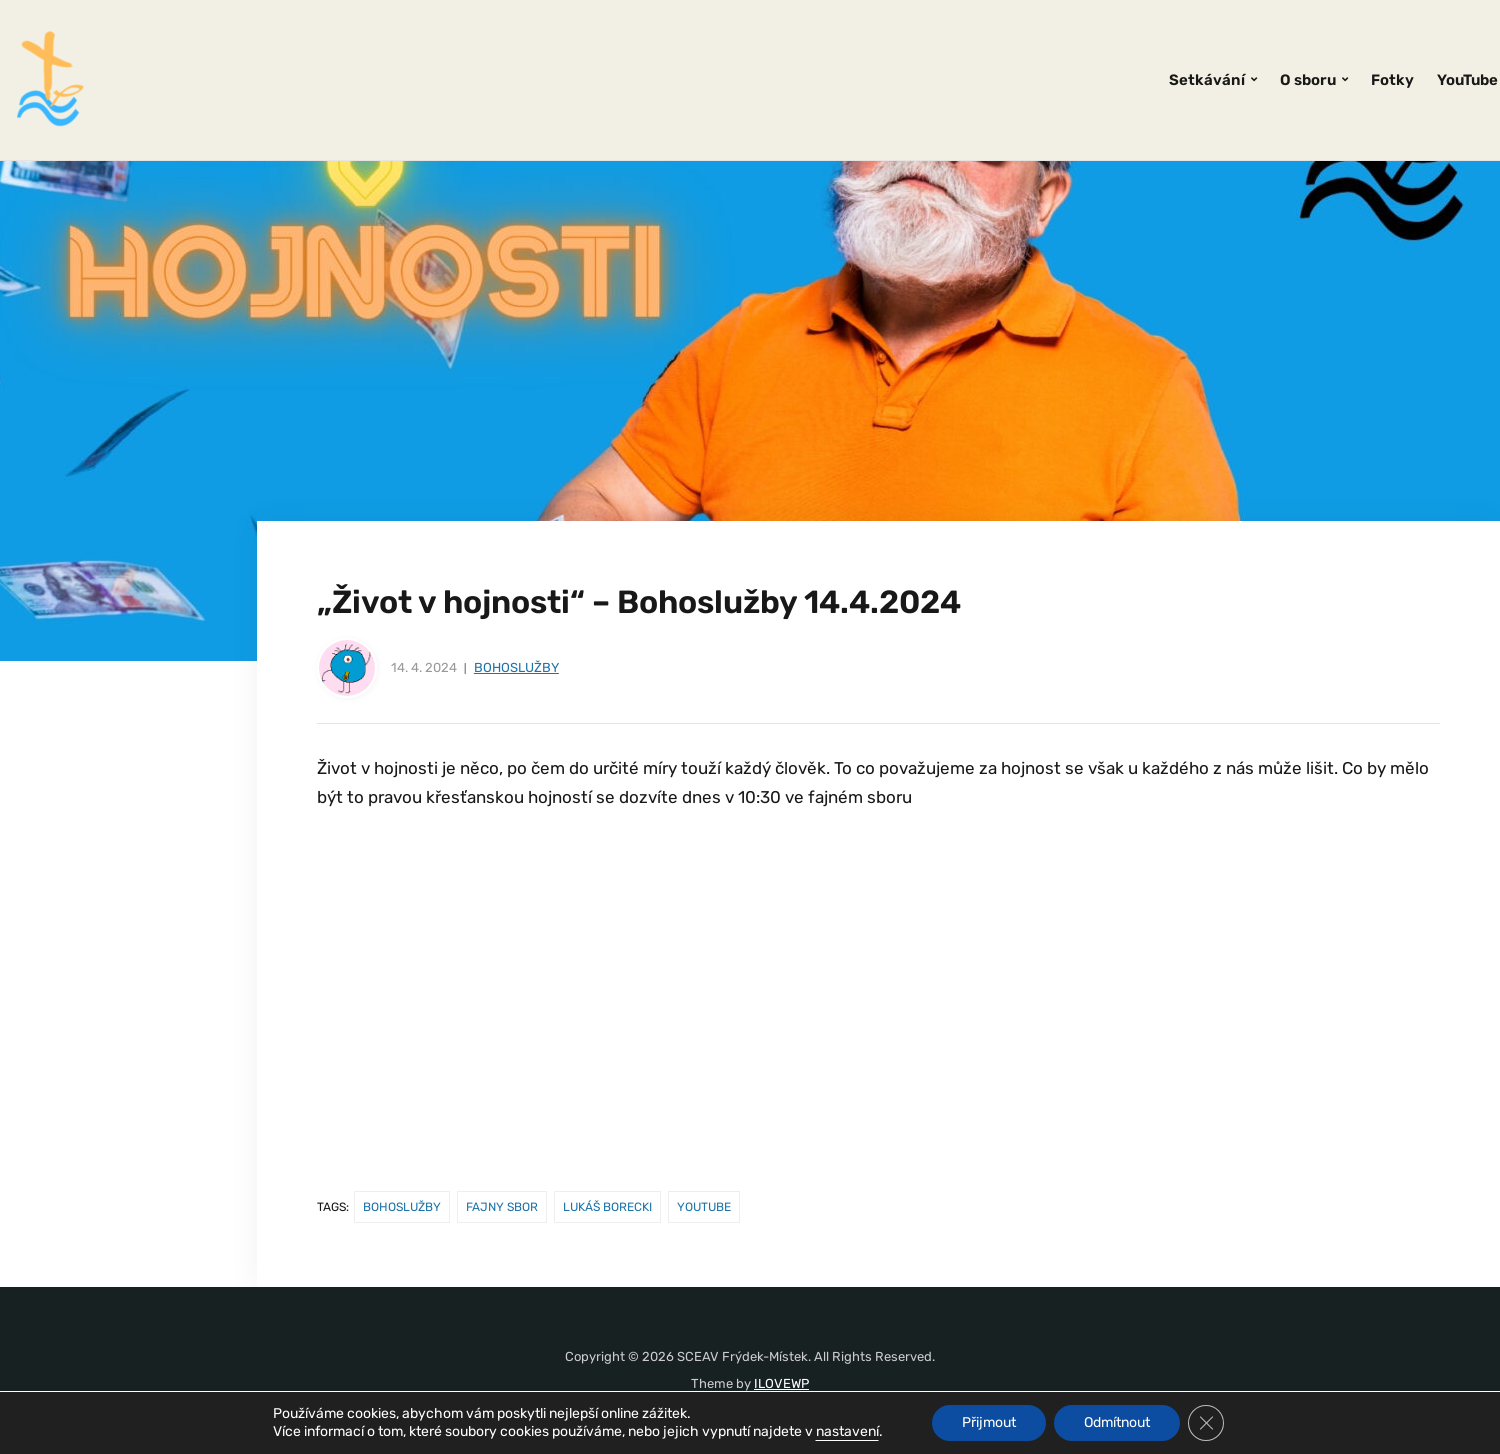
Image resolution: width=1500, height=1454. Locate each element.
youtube (704, 1207)
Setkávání (1207, 80)
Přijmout (989, 1422)
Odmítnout (1117, 1422)
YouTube (1467, 80)
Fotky (1392, 80)
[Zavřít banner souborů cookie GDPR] (1206, 1423)
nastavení (847, 1431)
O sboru (1308, 80)
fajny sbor (502, 1207)
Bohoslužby (516, 667)
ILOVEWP (781, 1383)
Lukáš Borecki (607, 1207)
